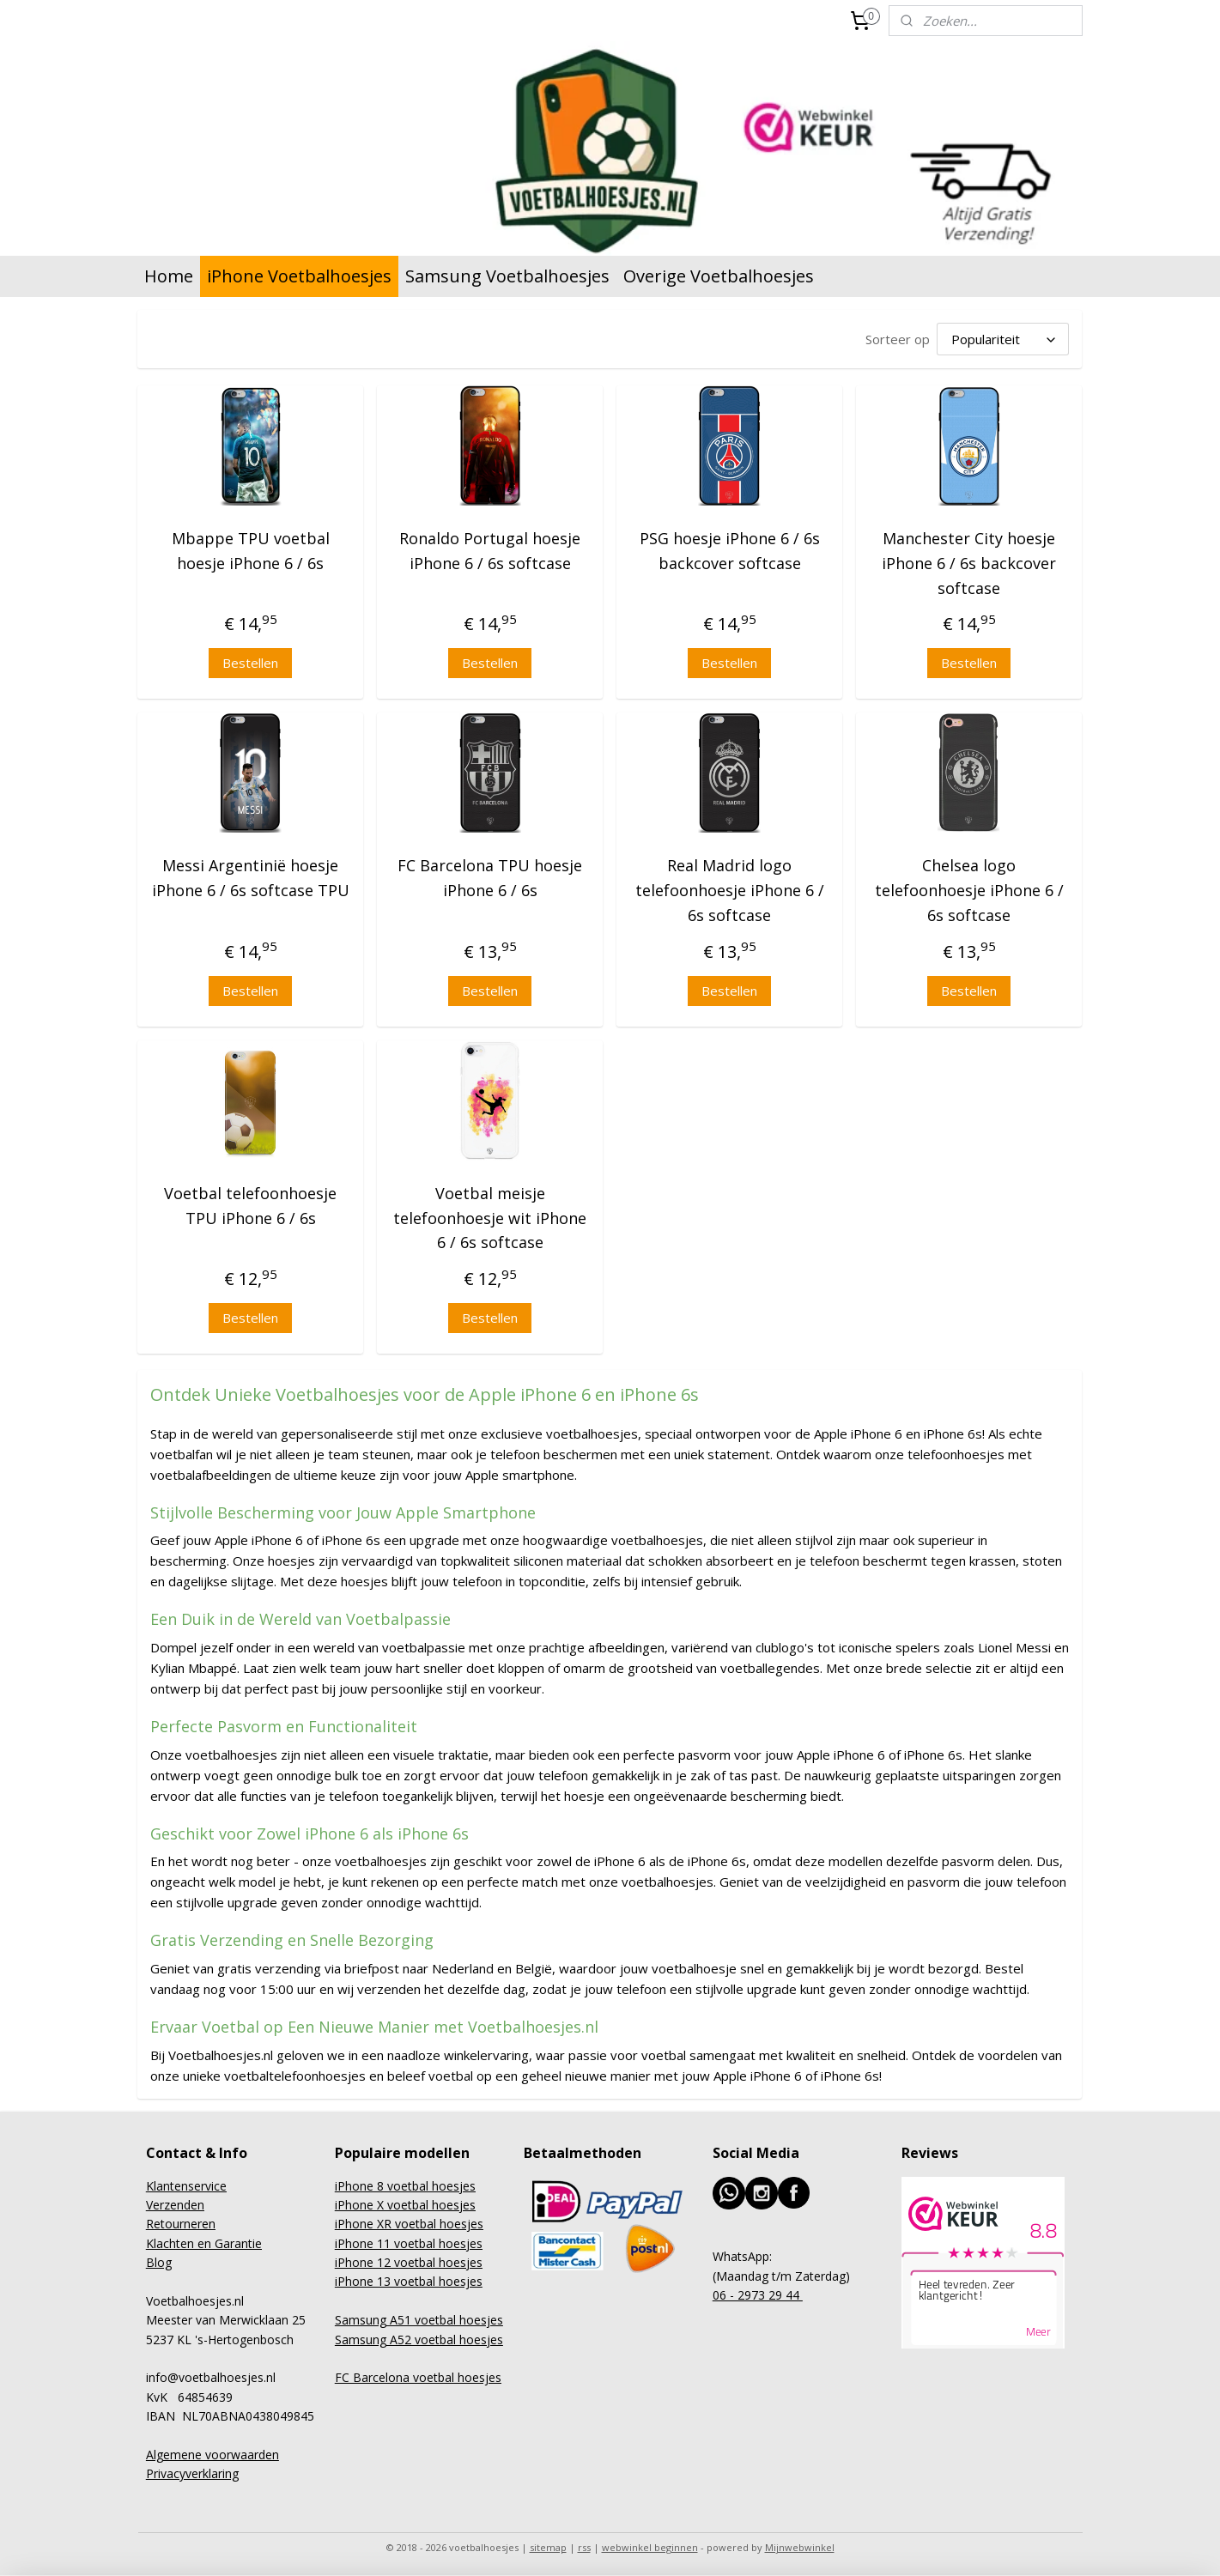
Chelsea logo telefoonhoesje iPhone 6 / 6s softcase (969, 887)
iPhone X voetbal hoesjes (405, 2202)
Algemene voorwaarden (212, 2452)
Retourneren (180, 2221)
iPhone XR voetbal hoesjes (409, 2221)
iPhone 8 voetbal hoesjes (405, 2183)
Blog (159, 2260)
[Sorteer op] (1003, 338)
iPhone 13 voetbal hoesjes (409, 2278)
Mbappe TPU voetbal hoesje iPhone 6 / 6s (251, 548)
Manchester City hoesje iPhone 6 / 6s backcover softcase (970, 560)
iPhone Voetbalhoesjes (299, 276)
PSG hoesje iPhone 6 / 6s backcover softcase (730, 548)
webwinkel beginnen (650, 2544)
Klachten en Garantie (204, 2241)
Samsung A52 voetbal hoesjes (419, 2337)
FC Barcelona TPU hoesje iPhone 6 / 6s (490, 875)
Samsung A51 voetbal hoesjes (419, 2317)
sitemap (548, 2544)
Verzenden (175, 2202)
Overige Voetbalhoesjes (718, 276)
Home (168, 276)
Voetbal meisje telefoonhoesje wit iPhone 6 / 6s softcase (489, 1215)
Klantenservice (186, 2183)
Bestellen (250, 660)
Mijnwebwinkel (800, 2544)
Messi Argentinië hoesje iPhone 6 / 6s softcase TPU (250, 875)
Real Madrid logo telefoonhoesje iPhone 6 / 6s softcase (729, 887)
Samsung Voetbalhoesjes (507, 276)
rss (584, 2544)
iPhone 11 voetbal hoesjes (409, 2241)
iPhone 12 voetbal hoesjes (409, 2260)
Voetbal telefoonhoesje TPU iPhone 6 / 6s (250, 1203)
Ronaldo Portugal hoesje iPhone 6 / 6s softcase (489, 548)
